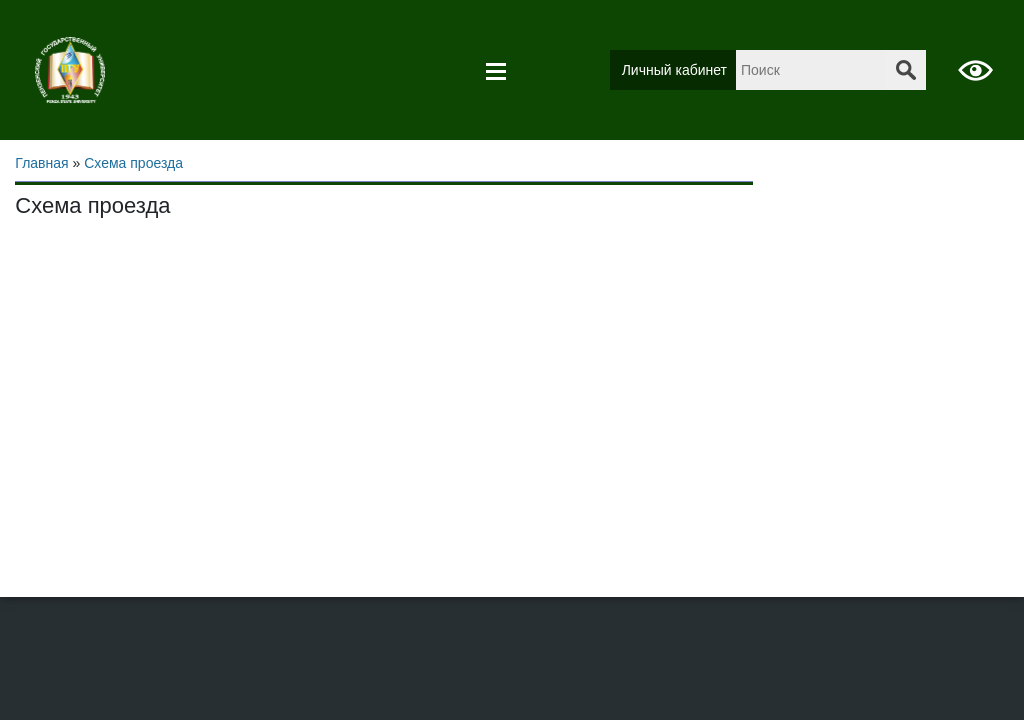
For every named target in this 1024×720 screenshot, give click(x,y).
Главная (41, 163)
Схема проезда (133, 163)
